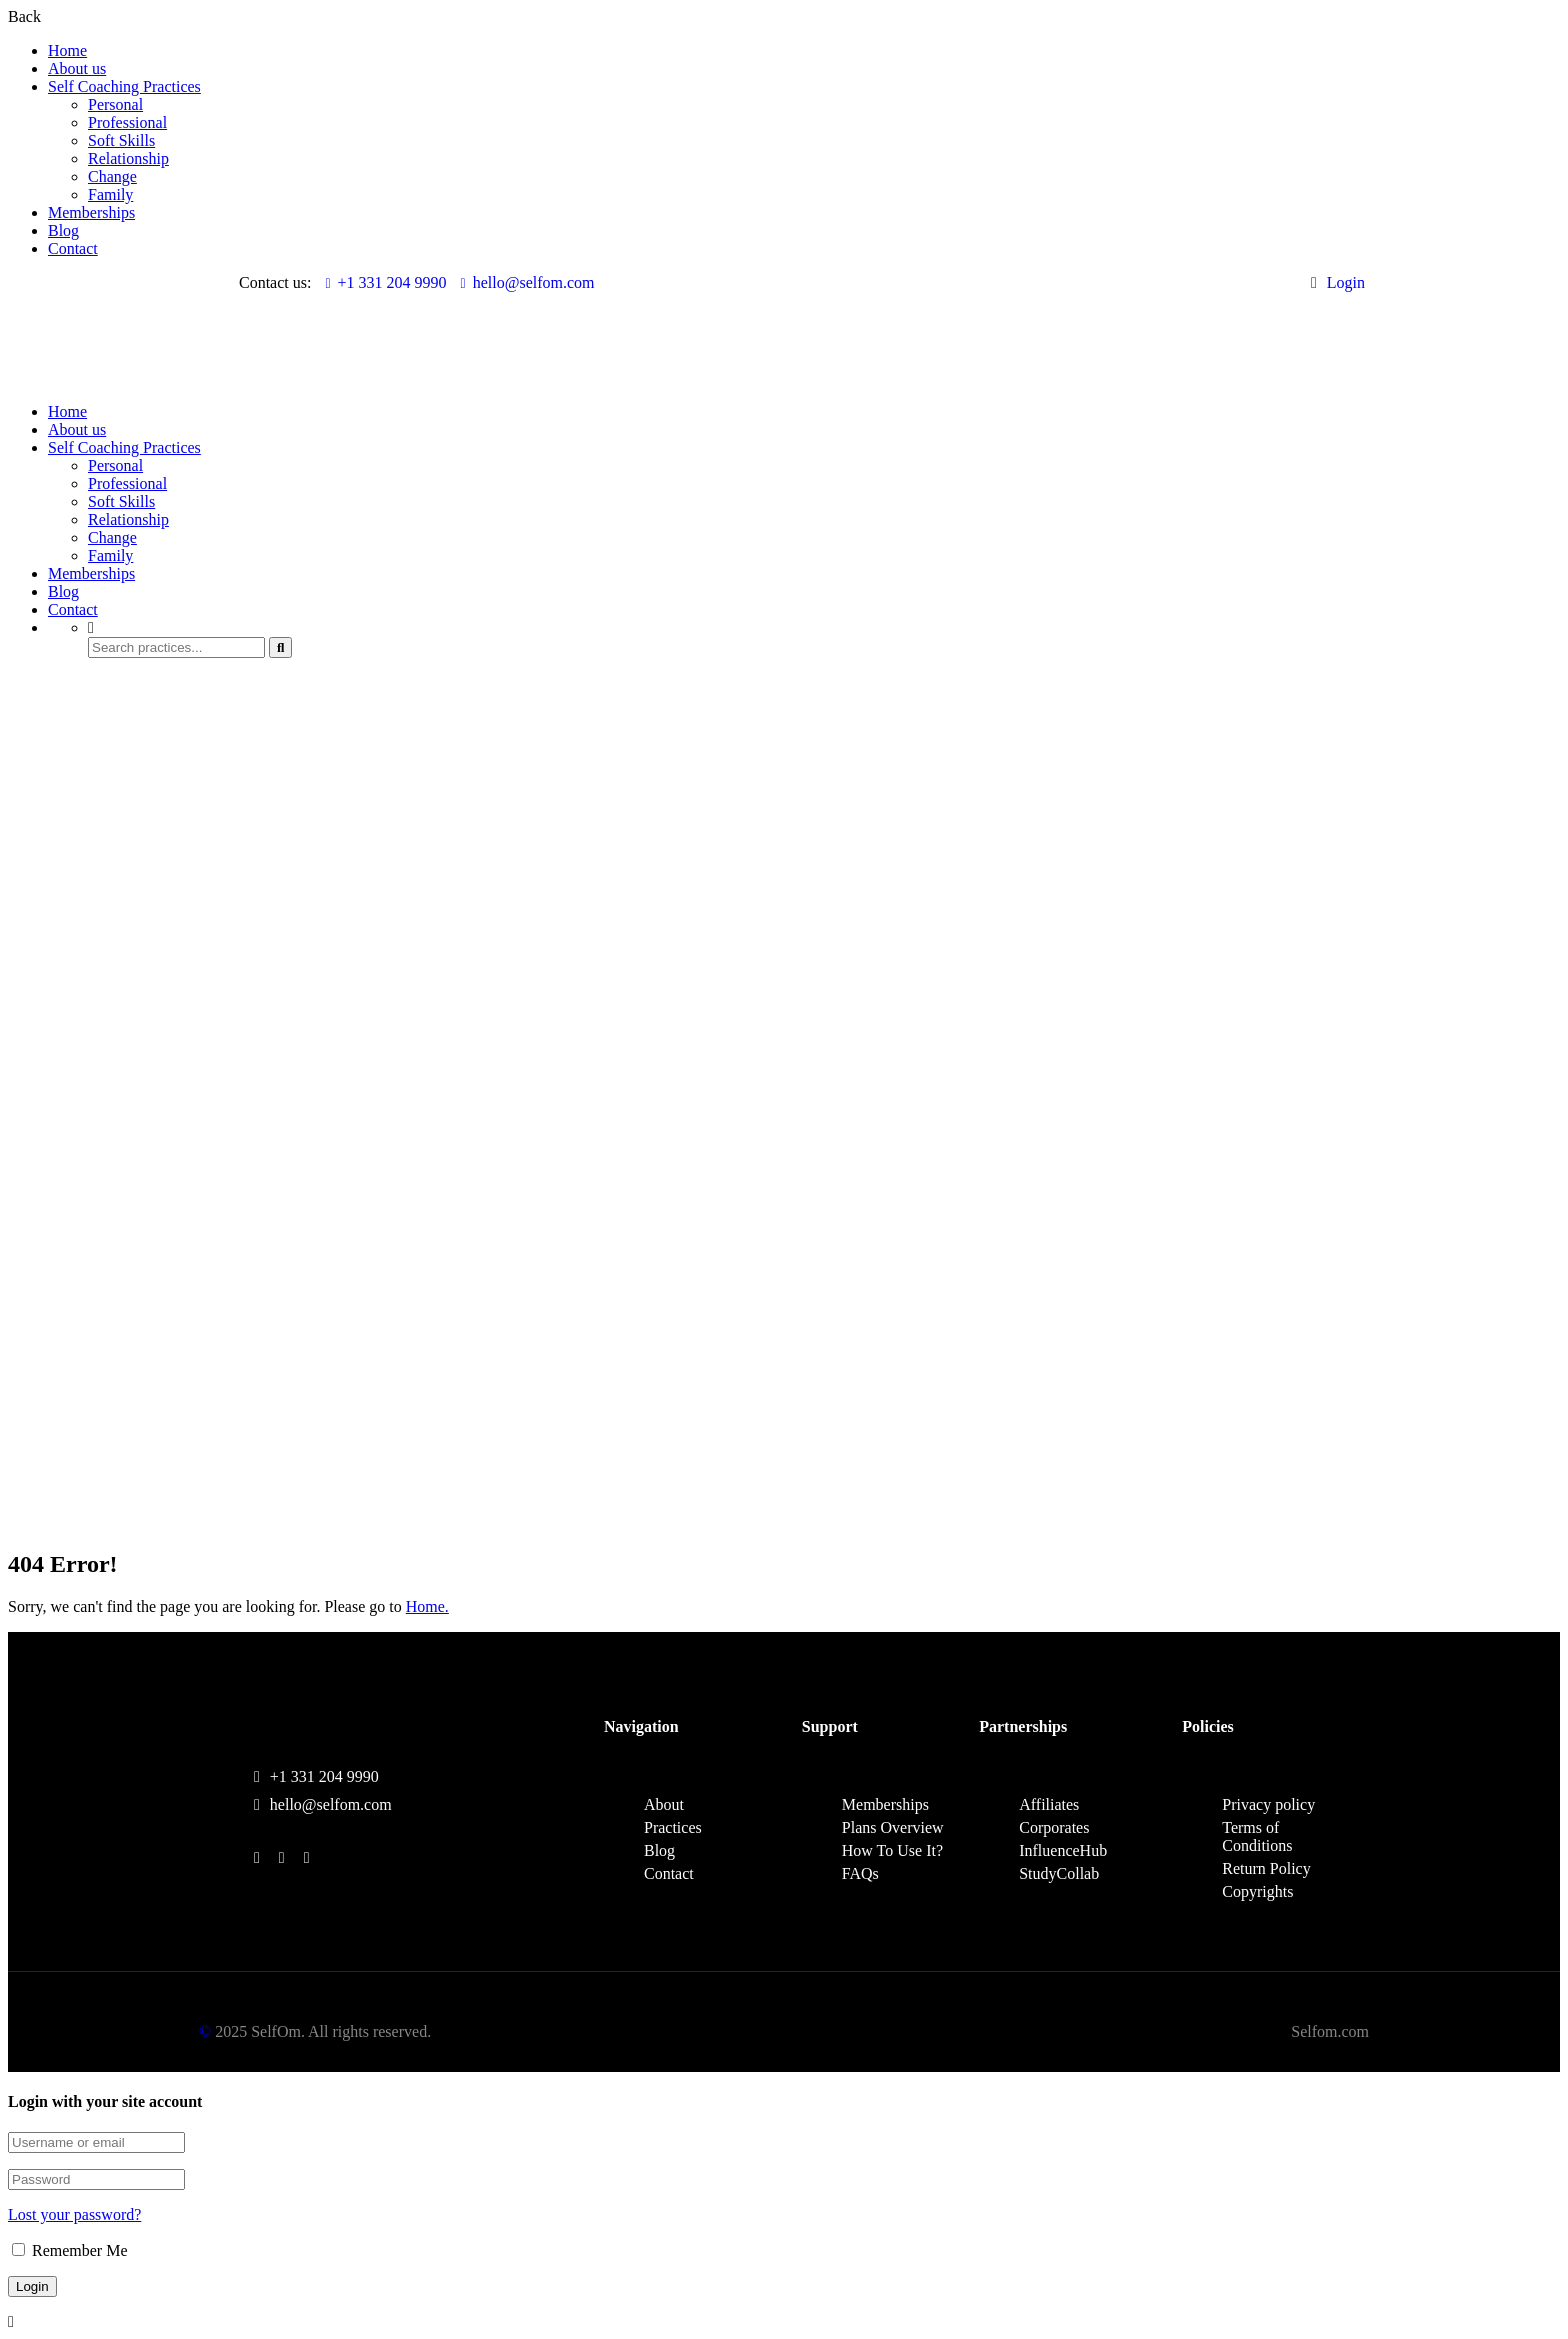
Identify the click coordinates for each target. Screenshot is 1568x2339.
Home (67, 50)
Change (112, 176)
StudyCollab (1059, 1873)
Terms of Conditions (1257, 1836)
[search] (280, 647)
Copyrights (1257, 1891)
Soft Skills (121, 140)
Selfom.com (1330, 2031)
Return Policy (1266, 1868)
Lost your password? (74, 2214)
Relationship (128, 158)
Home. (427, 1606)
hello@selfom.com (528, 282)
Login (1338, 282)
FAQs (860, 1873)
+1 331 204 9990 (385, 282)
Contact (73, 248)
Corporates (1054, 1827)
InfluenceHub (1063, 1850)
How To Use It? (892, 1850)
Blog (63, 230)
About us (77, 68)
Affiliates (1049, 1804)
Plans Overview (893, 1827)
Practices (673, 1827)
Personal (115, 104)
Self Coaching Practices (124, 86)
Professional (127, 122)
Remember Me (70, 2250)
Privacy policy (1268, 1804)
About (664, 1804)
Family (110, 194)
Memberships (91, 212)
